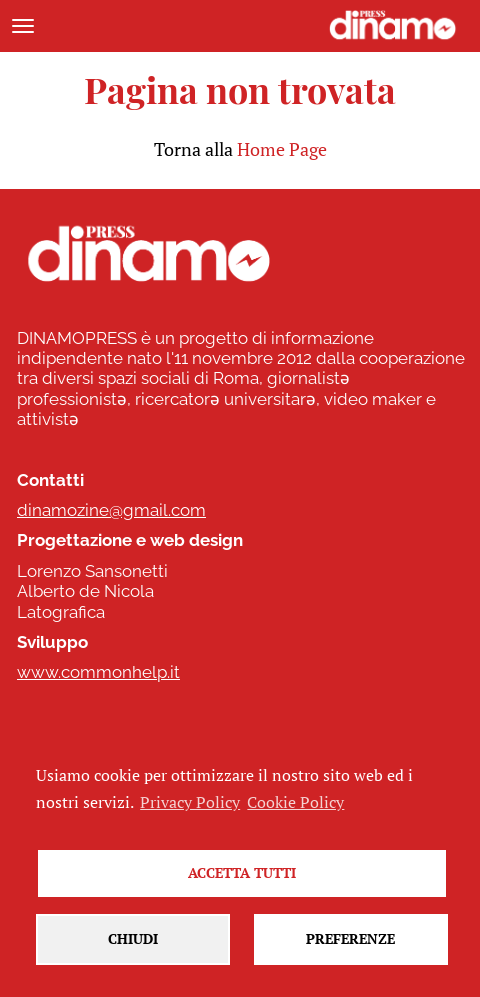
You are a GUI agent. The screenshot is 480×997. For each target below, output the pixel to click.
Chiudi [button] (133, 938)
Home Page (282, 149)
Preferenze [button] (350, 938)
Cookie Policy (295, 802)
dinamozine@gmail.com (111, 510)
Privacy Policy (190, 802)
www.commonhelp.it (98, 672)
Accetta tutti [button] (242, 872)
